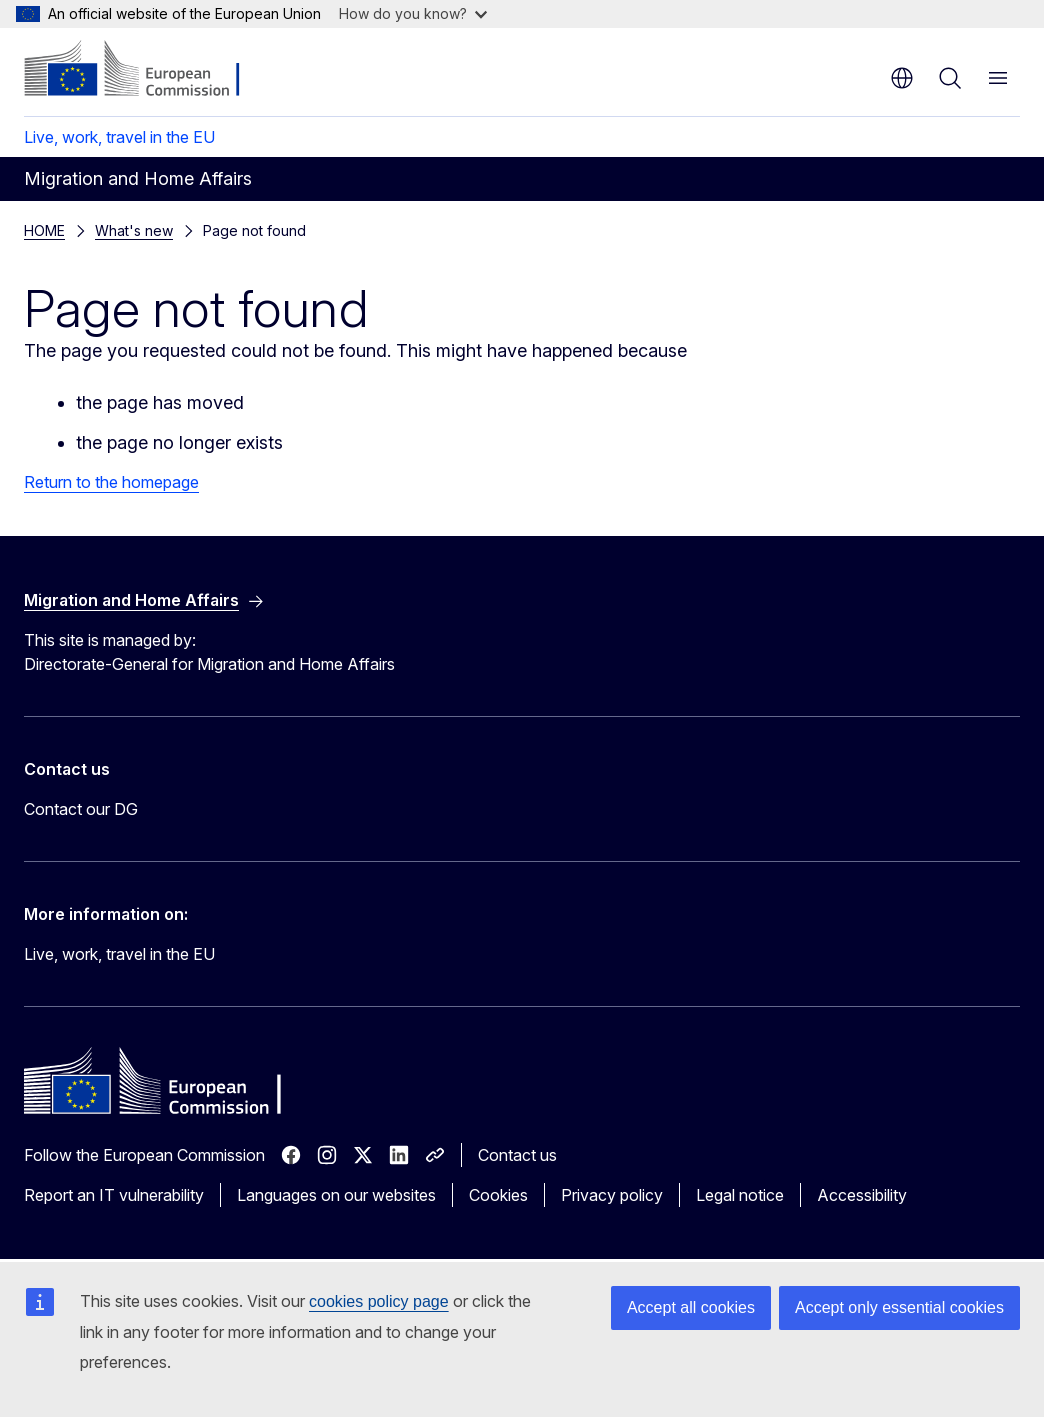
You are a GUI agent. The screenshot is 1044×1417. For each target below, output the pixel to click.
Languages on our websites (336, 1195)
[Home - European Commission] (145, 70)
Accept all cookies (691, 1307)
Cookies (498, 1195)
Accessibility (862, 1195)
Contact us (517, 1155)
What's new (134, 230)
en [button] (902, 78)
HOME (44, 230)
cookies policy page (379, 1301)
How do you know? (413, 13)
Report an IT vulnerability (114, 1195)
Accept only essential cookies (899, 1307)
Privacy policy (612, 1195)
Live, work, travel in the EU (119, 137)
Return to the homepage (111, 482)
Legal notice (740, 1195)
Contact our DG (81, 809)
